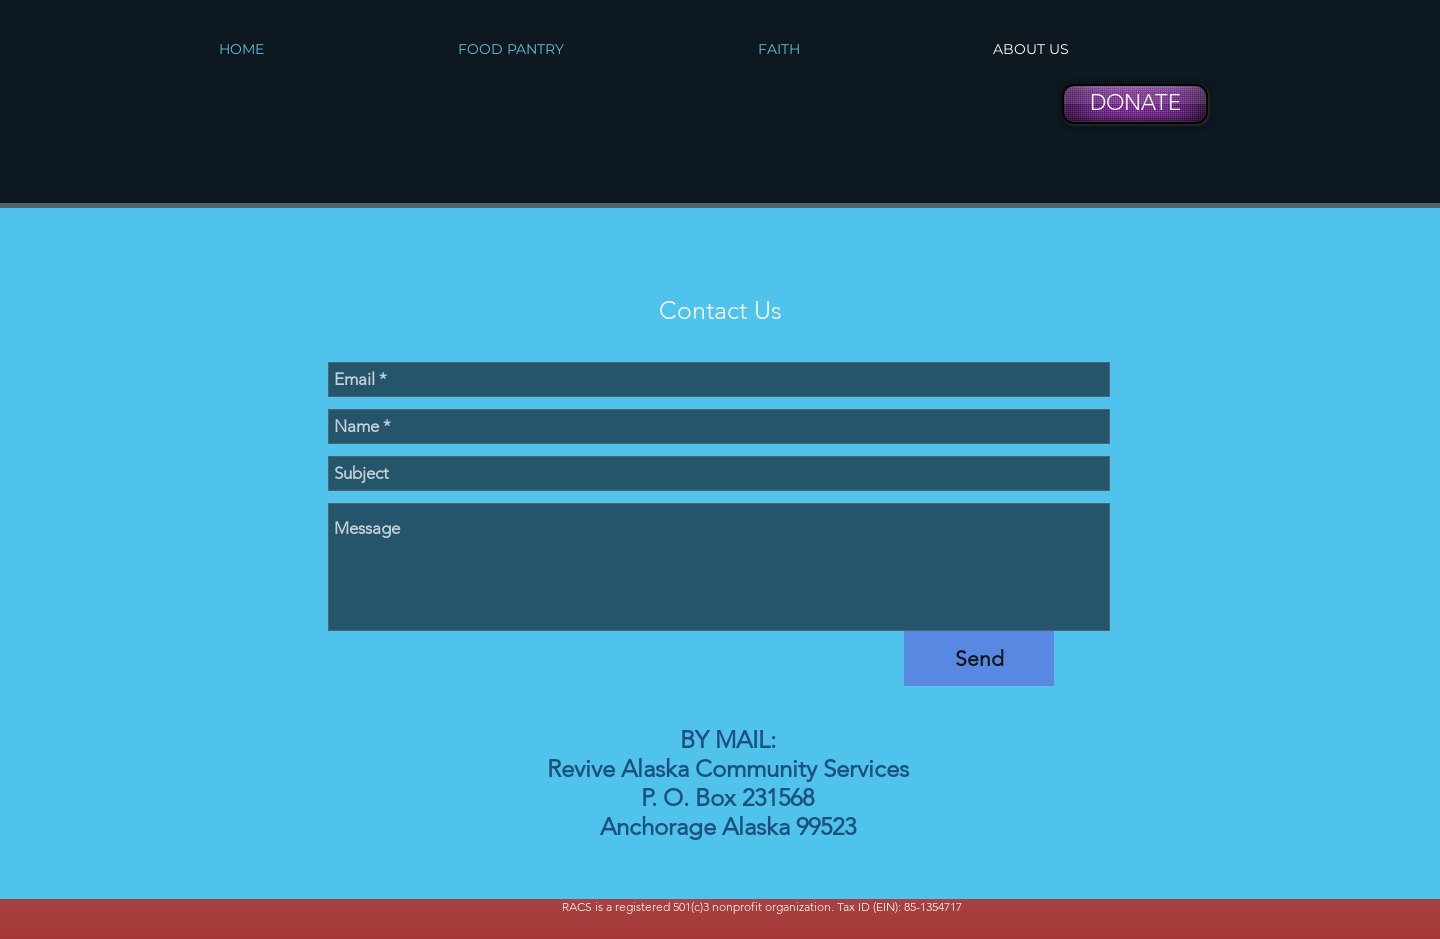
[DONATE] (1135, 104)
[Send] (979, 658)
